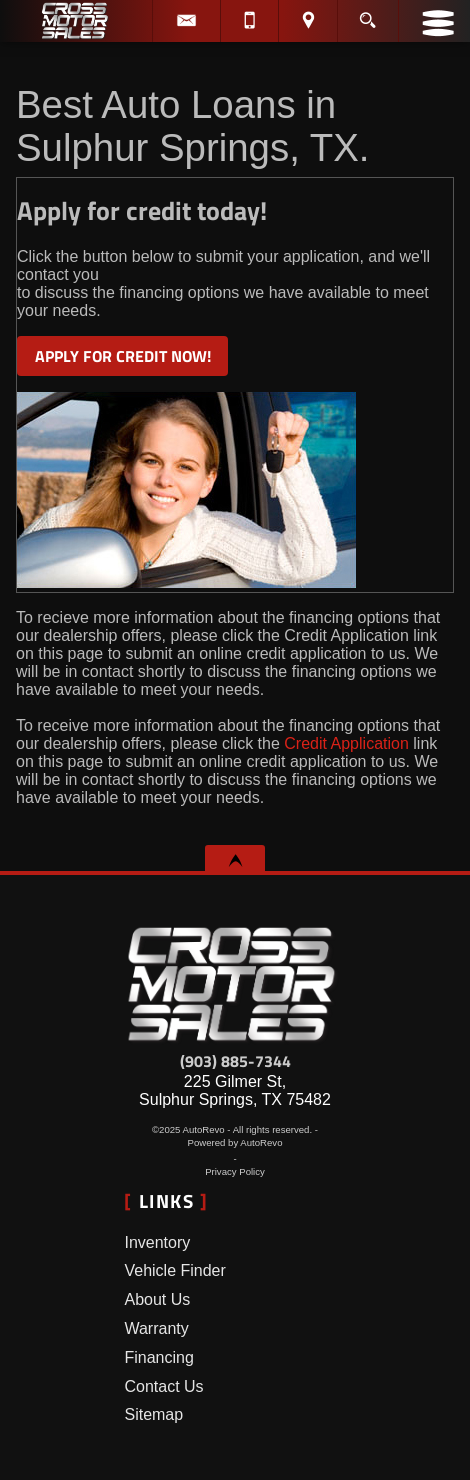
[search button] (367, 14)
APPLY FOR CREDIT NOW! (123, 356)
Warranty (156, 1328)
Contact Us (163, 1386)
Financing (158, 1357)
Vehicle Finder (174, 1270)
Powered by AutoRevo (235, 1142)
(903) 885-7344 (235, 1061)
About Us (157, 1299)
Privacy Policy (235, 1171)
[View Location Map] (307, 21)
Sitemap (153, 1414)
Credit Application (344, 743)
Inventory (157, 1242)
